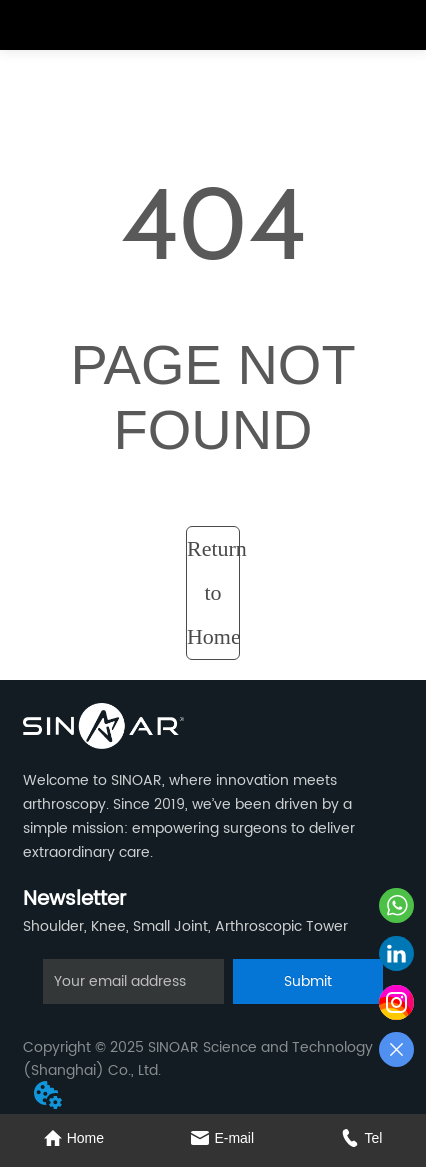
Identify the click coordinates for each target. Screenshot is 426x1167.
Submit (308, 981)
